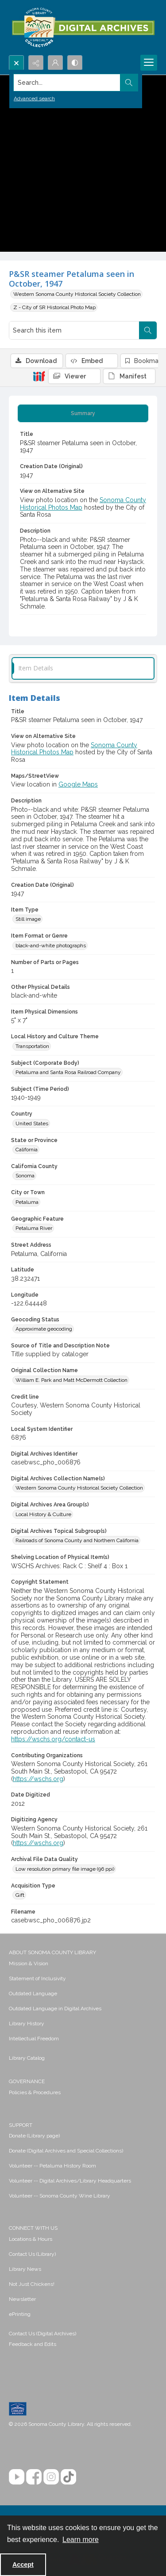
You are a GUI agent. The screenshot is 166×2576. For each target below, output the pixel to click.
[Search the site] (67, 82)
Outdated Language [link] (33, 1993)
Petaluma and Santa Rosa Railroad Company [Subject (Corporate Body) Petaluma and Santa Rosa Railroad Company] (68, 1072)
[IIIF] (39, 375)
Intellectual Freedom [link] (34, 2038)
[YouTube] (16, 2477)
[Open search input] (16, 63)
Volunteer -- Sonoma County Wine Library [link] (59, 2196)
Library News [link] (25, 2269)
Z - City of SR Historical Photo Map (54, 307)
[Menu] (148, 63)
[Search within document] (148, 330)
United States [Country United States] (31, 1123)
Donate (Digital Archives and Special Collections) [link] (66, 2151)
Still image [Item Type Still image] (28, 919)
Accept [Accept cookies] (23, 2564)
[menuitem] (83, 1963)
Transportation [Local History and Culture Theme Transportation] (32, 1046)
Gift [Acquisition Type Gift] (19, 1895)
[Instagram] (51, 2477)
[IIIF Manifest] (129, 376)
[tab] (83, 413)
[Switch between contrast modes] (75, 63)
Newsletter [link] (22, 2299)
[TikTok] (68, 2477)
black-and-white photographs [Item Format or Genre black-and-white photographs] (50, 945)
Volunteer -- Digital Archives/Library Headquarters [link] (70, 2181)
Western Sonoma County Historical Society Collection (77, 294)
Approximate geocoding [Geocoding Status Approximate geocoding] (43, 1329)
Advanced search (34, 98)
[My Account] (55, 63)
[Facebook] (34, 2477)
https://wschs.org (38, 1778)
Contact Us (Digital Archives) (42, 2333)
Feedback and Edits (32, 2344)
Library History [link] (26, 2023)
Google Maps (78, 784)
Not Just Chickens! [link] (31, 2284)
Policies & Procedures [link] (35, 2092)
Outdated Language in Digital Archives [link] (55, 2008)
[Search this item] (74, 330)
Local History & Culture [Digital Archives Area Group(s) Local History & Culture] (43, 1514)
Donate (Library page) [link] (34, 2136)
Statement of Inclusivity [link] (37, 1978)
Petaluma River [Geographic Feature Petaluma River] (33, 1228)
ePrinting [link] (20, 2314)
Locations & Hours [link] (30, 2239)
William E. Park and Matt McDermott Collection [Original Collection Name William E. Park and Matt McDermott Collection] (71, 1380)
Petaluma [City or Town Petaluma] (27, 1202)
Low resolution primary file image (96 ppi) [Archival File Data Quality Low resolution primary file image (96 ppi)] (64, 1869)
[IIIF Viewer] (74, 376)
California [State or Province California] (26, 1149)
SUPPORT (20, 2125)
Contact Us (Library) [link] (32, 2254)
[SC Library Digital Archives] (83, 27)
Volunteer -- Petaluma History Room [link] (52, 2166)
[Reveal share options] (36, 63)
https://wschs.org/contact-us (53, 1739)
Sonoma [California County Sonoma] (25, 1176)
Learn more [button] (80, 2539)
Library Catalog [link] (27, 2058)
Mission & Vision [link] (28, 1963)
